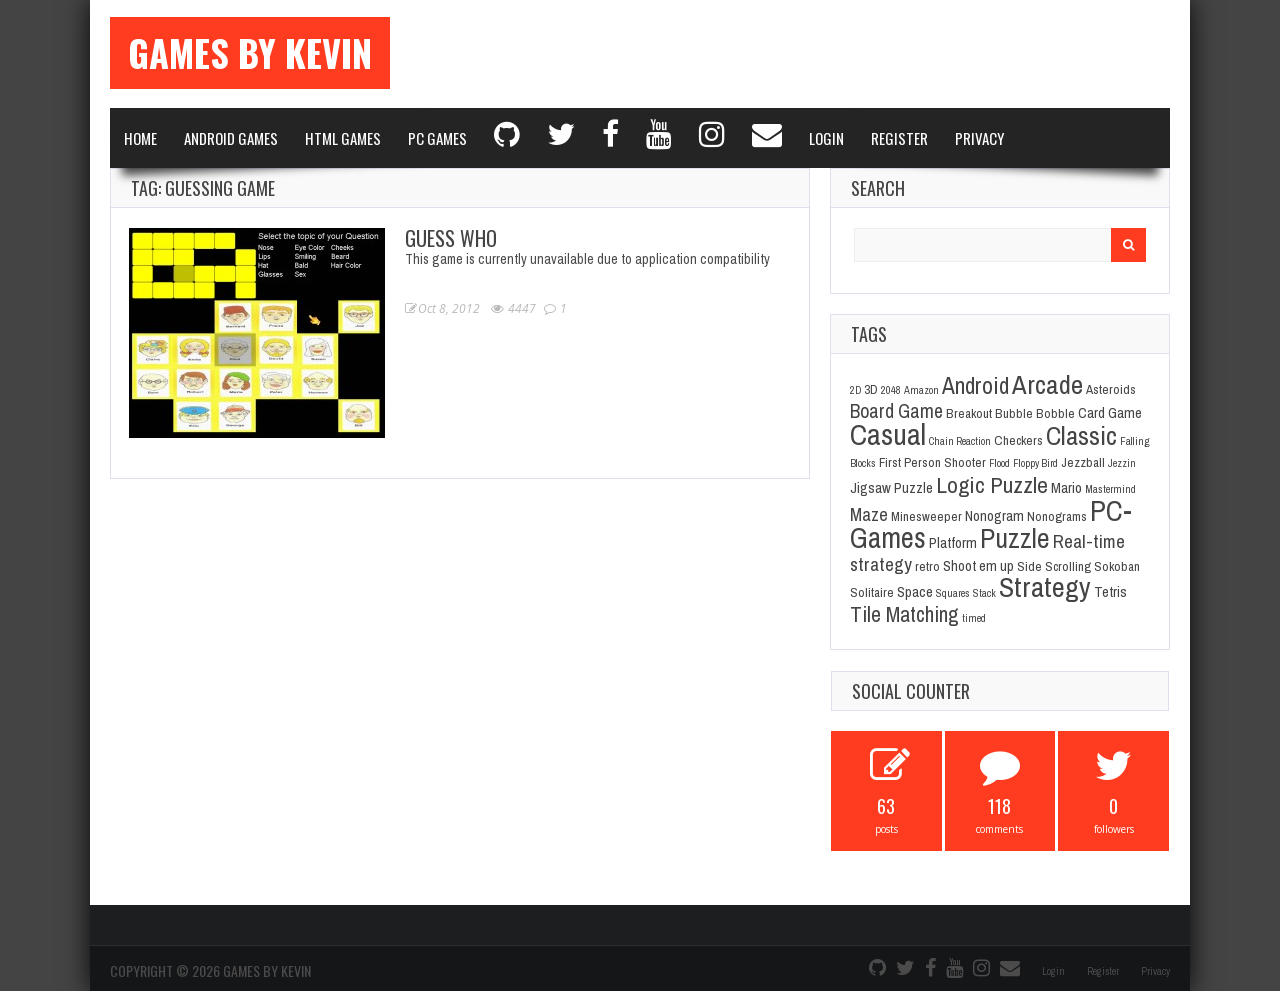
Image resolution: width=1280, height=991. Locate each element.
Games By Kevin (250, 53)
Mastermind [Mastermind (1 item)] (1110, 489)
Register (899, 138)
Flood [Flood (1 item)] (999, 463)
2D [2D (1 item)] (855, 390)
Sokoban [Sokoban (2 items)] (1117, 566)
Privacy (979, 138)
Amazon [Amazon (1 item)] (921, 390)
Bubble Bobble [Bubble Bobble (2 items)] (1035, 413)
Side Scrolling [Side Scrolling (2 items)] (1054, 566)
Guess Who (451, 238)
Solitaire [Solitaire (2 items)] (872, 592)
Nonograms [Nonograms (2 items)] (1057, 516)
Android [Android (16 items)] (975, 385)
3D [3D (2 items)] (871, 389)
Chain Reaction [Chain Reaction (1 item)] (960, 441)
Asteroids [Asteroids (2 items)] (1111, 389)
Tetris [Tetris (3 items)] (1110, 592)
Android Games (231, 138)
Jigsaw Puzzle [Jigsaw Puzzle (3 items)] (891, 488)
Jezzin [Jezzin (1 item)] (1122, 463)
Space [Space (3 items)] (915, 592)
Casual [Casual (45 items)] (888, 434)
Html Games (343, 138)
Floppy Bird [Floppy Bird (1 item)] (1035, 463)
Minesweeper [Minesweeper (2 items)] (926, 516)
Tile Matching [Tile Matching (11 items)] (904, 614)
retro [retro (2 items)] (927, 566)
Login (826, 138)
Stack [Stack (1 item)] (984, 593)
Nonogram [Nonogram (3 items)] (994, 516)
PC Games (437, 138)
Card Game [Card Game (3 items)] (1110, 413)
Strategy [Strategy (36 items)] (1045, 587)
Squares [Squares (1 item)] (953, 593)
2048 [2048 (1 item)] (891, 390)
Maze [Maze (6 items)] (869, 514)
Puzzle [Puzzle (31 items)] (1015, 538)
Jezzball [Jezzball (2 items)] (1083, 462)
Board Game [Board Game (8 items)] (896, 411)
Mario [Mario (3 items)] (1066, 488)
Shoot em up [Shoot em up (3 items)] (978, 566)
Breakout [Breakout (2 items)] (969, 413)
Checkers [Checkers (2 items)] (1018, 440)
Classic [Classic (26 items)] (1081, 435)
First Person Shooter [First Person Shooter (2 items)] (932, 462)
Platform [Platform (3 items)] (953, 543)
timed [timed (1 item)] (974, 618)
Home (140, 138)
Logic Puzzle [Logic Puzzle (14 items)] (992, 484)
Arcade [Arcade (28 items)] (1047, 384)
